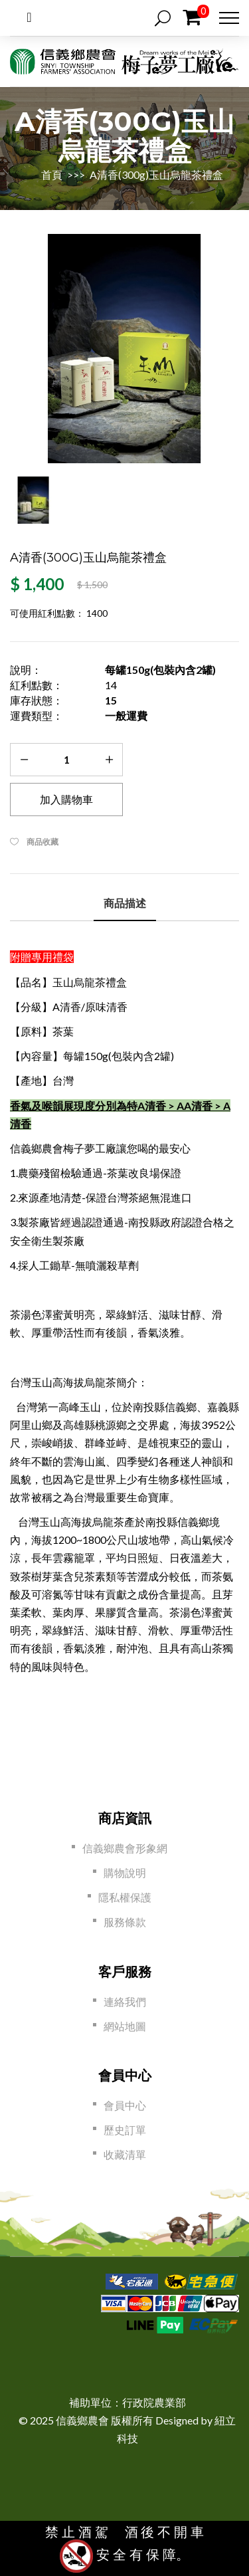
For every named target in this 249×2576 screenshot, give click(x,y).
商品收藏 (42, 842)
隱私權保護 (124, 1897)
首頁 (52, 174)
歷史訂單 (125, 2129)
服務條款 (125, 1921)
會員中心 (125, 2105)
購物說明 (125, 1872)
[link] (127, 2365)
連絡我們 (125, 2001)
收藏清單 (125, 2154)
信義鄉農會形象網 (124, 1848)
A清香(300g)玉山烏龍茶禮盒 (156, 174)
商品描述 (125, 903)
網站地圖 (125, 2026)
